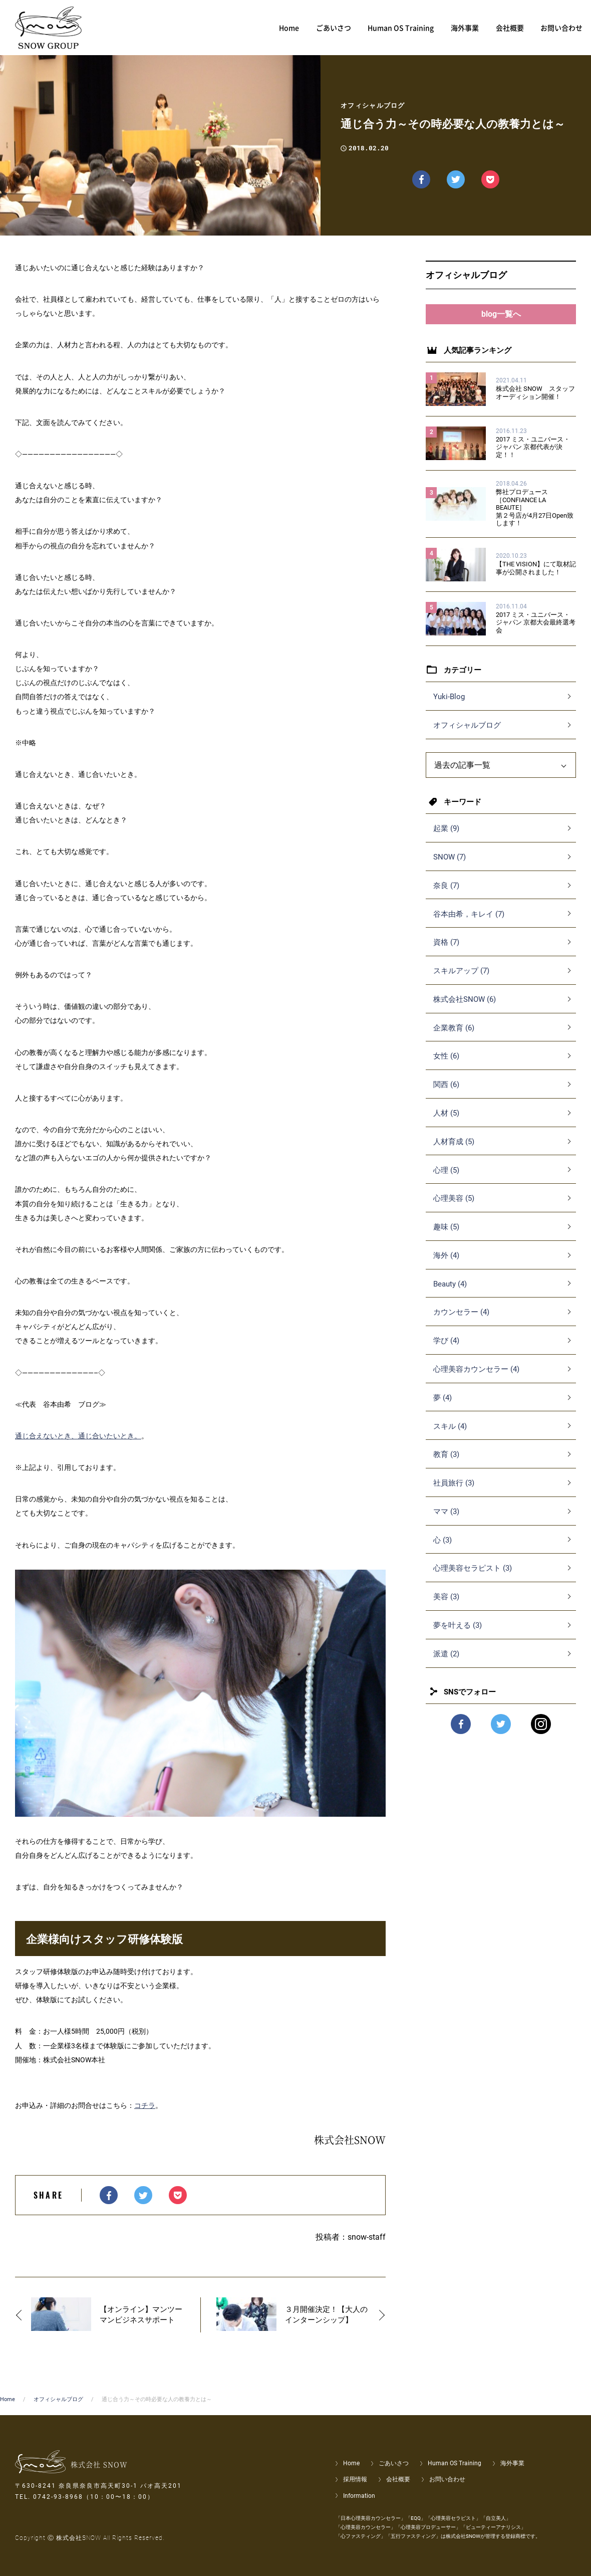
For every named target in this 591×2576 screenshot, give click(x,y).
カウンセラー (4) (461, 1322)
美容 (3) (446, 1606)
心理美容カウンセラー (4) (476, 1379)
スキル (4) (450, 1436)
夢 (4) (442, 1407)
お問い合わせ (447, 2479)
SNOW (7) (449, 867)
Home (7, 2399)
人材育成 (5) (453, 1151)
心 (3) (442, 1550)
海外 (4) (446, 1265)
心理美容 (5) (453, 1208)
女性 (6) (446, 1065)
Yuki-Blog (449, 706)
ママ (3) (446, 1521)
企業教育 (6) (453, 1037)
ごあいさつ (394, 2463)
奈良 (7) (446, 895)
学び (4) (446, 1350)
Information (359, 2496)
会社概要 (398, 2479)
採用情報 (355, 2479)
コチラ (144, 2105)
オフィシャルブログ (467, 735)
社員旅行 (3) (453, 1492)
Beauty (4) (450, 1294)
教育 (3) (446, 1464)
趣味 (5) (446, 1236)
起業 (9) (446, 838)
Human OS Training (454, 2463)
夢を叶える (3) (457, 1635)
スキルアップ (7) (461, 980)
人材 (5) (446, 1123)
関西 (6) (446, 1094)
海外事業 (512, 2463)
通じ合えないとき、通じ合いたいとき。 (78, 1436)
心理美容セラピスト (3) (472, 1578)
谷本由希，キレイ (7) (468, 924)
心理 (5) (446, 1180)
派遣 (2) (446, 1663)
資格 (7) (446, 952)
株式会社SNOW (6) (464, 1009)
